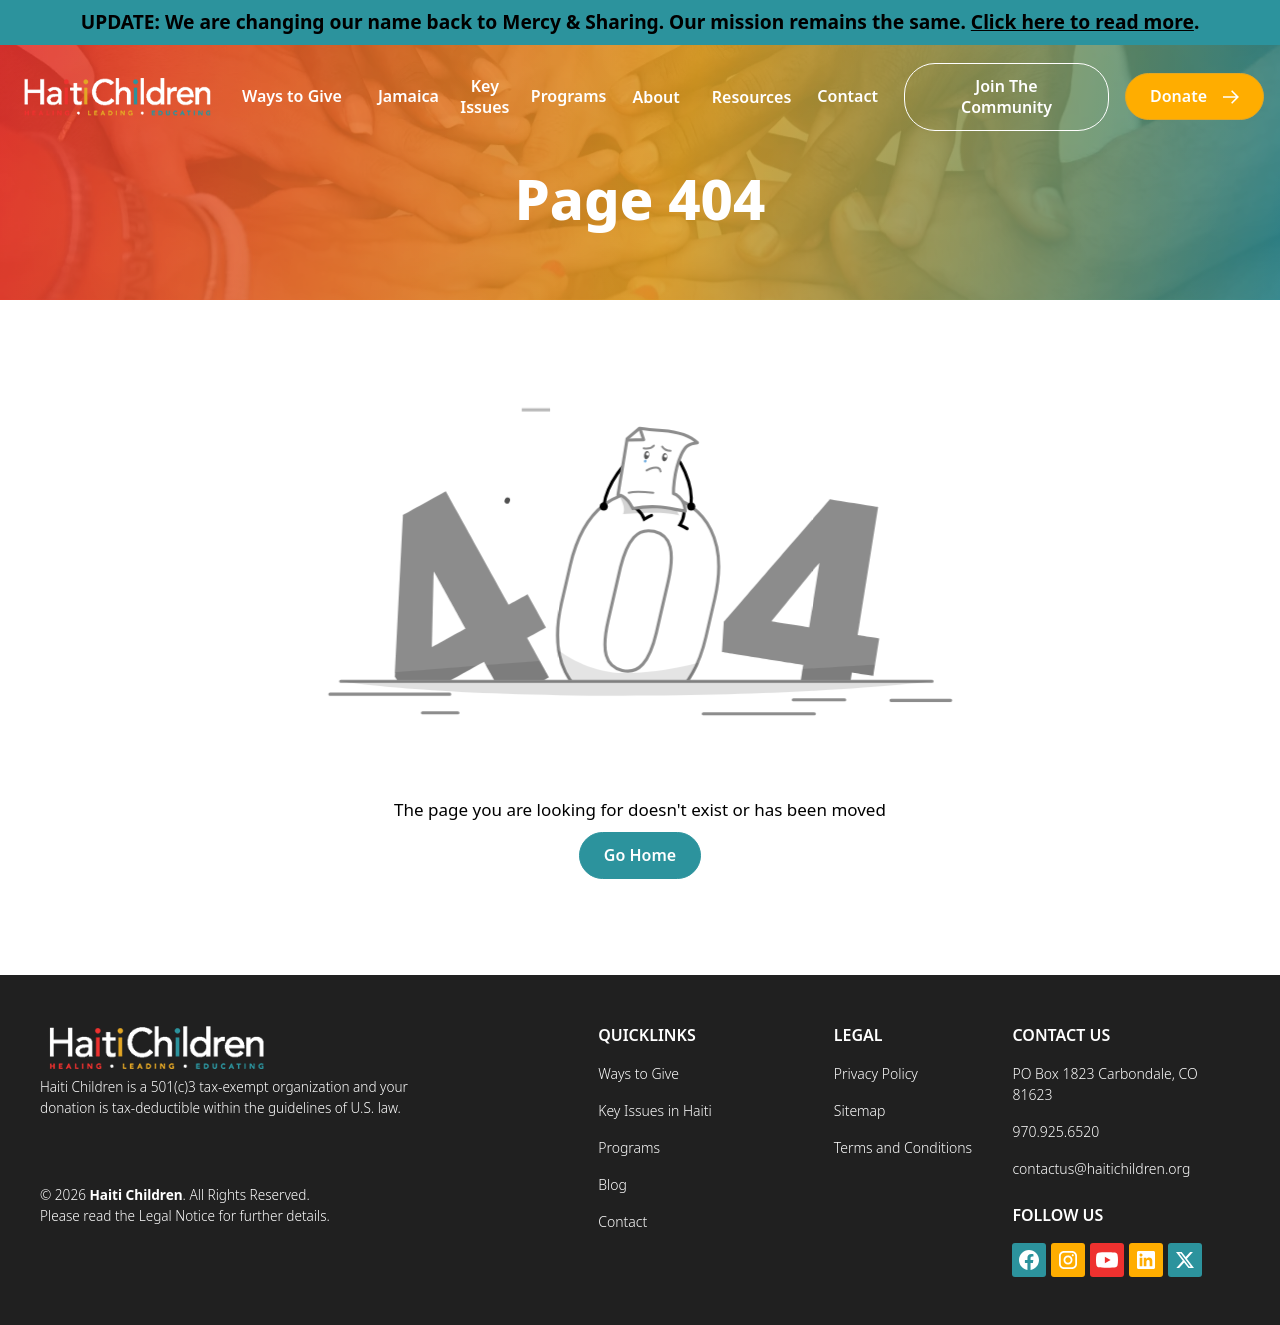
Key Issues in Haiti (655, 1110)
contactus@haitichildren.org (1101, 1168)
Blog (612, 1184)
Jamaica (408, 96)
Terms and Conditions (903, 1147)
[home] (116, 96)
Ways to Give (292, 96)
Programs (569, 96)
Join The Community (1006, 96)
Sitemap (860, 1110)
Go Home (640, 855)
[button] (292, 96)
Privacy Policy (876, 1073)
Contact (847, 96)
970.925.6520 (1055, 1131)
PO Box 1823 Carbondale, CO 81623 (1104, 1084)
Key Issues (484, 96)
